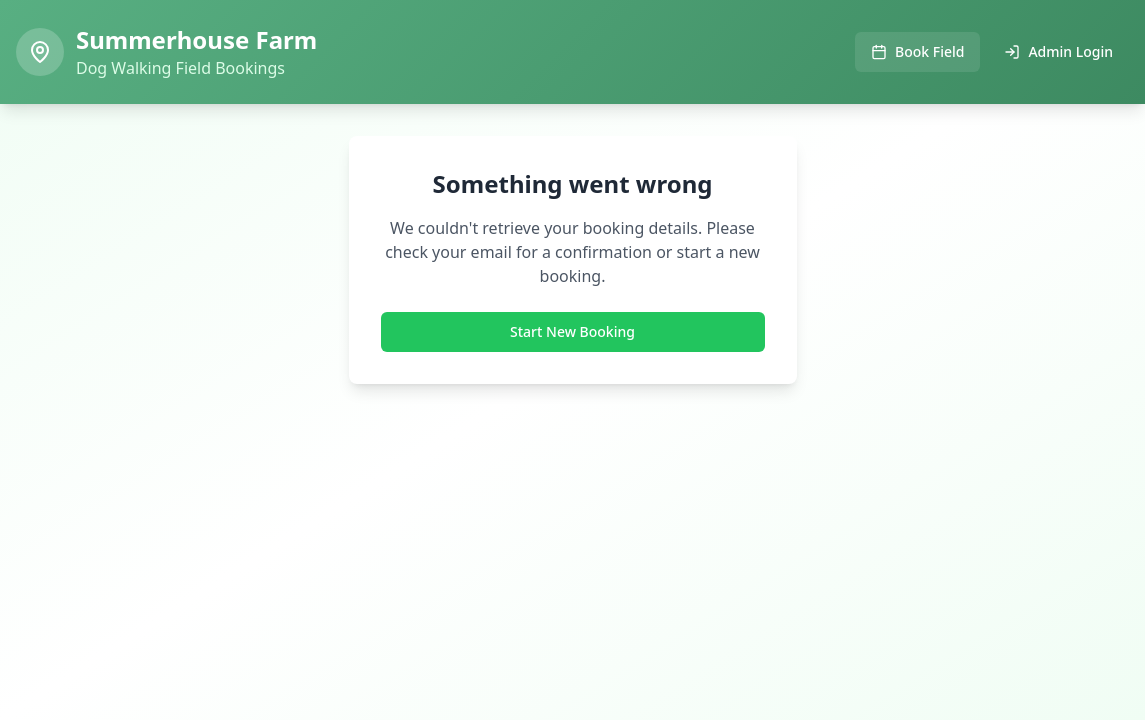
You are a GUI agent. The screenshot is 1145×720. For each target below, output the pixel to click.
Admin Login (1058, 51)
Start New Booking (572, 331)
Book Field (917, 51)
